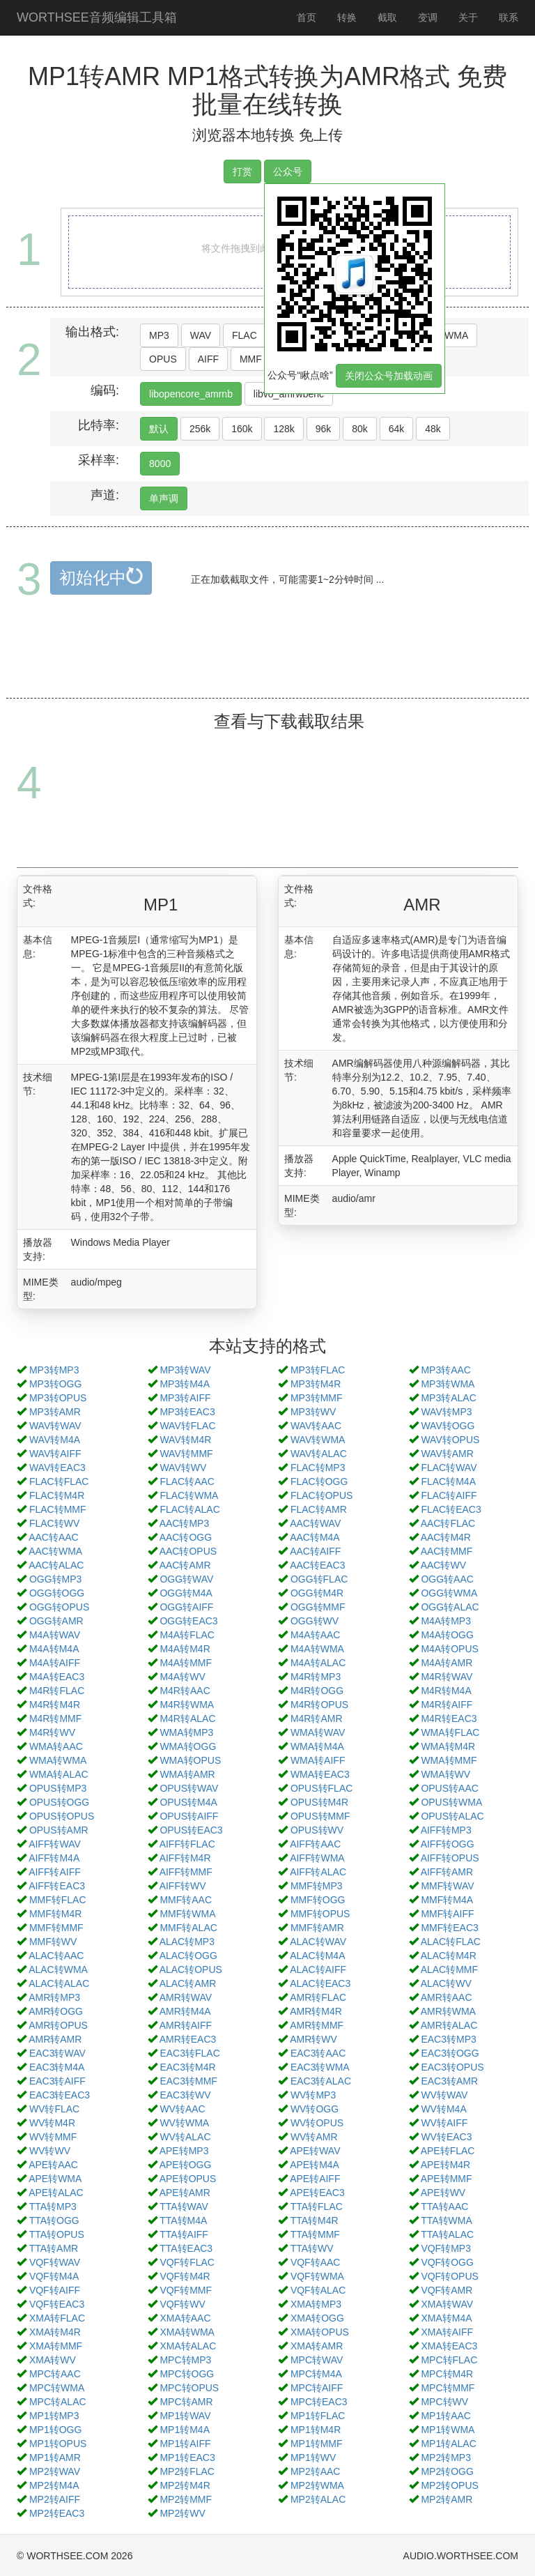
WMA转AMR (187, 1774)
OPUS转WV (316, 1830)
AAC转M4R (446, 1537)
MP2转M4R (185, 2485)
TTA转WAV (184, 2206)
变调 (427, 17)
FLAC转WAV (448, 1467)
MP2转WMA (317, 2485)
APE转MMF (446, 2178)
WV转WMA (184, 2122)
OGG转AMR (56, 1620)
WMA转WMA (57, 1760)
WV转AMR (314, 2136)
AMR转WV (313, 2039)
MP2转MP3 (446, 2457)
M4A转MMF (186, 1662)
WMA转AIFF (318, 1760)
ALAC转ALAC (59, 1983)
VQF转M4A (54, 2276)
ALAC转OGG (188, 1955)
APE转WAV (315, 2150)
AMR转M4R (316, 2011)
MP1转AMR (55, 2457)
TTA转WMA (446, 2220)
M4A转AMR (446, 1662)
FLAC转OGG (319, 1481)
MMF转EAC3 (449, 1927)
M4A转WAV (54, 1634)
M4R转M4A (446, 1690)
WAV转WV (183, 1467)
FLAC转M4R (56, 1495)
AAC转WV (443, 1565)
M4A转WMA (317, 1648)
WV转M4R (52, 2122)
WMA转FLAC (450, 1732)
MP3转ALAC (448, 1397)
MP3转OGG (55, 1383)
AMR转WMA (448, 2011)
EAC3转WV (185, 2095)
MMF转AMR (317, 1927)
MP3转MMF (316, 1397)
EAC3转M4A (56, 2067)
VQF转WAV (54, 2262)
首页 (306, 17)
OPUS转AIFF (189, 1816)
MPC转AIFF (316, 2387)
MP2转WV (182, 2513)
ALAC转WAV (318, 1941)
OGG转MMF (318, 1607)
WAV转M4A (54, 1439)
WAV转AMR (447, 1453)
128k (283, 428)
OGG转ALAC (450, 1607)
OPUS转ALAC (452, 1816)
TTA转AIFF (184, 2234)
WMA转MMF (448, 1760)
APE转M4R (446, 2164)
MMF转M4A (447, 1899)
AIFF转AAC (315, 1844)
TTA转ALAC (447, 2234)
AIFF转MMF (186, 1871)
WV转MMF (53, 2136)
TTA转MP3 (53, 2206)
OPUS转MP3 (57, 1788)
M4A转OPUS (449, 1648)
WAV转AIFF (55, 1453)
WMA (456, 335)
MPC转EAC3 (319, 2401)
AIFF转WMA (317, 1858)
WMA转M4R (448, 1746)
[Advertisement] (270, 663)
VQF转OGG (447, 2262)
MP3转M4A (185, 1383)
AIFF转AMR (447, 1871)
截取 (387, 17)
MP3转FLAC (318, 1369)
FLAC (244, 335)
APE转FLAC (448, 2150)
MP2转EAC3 (56, 2513)
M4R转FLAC (56, 1690)
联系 (508, 17)
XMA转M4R (55, 2332)
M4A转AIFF (54, 1662)
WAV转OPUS (450, 1439)
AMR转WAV (186, 1997)
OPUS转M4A (188, 1802)
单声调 (163, 498)
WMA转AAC (56, 1746)
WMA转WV (445, 1774)
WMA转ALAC (58, 1774)
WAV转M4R (185, 1439)
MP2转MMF (186, 2499)
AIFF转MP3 (446, 1830)
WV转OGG (314, 2108)
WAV (200, 335)
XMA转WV (52, 2359)
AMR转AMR (55, 2039)
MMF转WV (53, 1941)
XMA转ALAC (188, 2346)
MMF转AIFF (447, 1913)
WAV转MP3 (446, 1411)
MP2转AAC (315, 2471)
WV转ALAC (185, 2136)
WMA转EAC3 (320, 1774)
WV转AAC (182, 2108)
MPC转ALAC (57, 2401)
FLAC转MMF (57, 1509)
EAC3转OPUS (452, 2067)
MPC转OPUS (189, 2387)
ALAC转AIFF (318, 1969)
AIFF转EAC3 (57, 1885)
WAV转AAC (315, 1425)
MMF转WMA (187, 1913)
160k (241, 428)
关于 (468, 17)
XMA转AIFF (447, 2332)
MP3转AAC (446, 1369)
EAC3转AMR (449, 2081)
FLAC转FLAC (59, 1481)
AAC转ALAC (56, 1565)
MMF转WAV (447, 1885)
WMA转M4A (317, 1746)
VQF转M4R (185, 2276)
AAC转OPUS (188, 1551)
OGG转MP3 (55, 1579)
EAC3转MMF (188, 2081)
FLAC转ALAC (189, 1509)
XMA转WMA (187, 2332)
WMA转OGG (188, 1746)
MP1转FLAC (318, 2415)
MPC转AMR (186, 2401)
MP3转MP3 (54, 1369)
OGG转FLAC (319, 1579)
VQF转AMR (446, 2290)
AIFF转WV (183, 1885)
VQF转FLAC (187, 2262)
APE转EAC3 (317, 2192)
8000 (160, 463)
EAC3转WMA (320, 2067)
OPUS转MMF (320, 1816)
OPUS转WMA (451, 1802)
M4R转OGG (316, 1690)
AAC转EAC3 (317, 1565)
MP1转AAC (446, 2415)
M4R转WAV (446, 1676)
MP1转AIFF (185, 2443)
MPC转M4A (316, 2373)
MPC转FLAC (449, 2359)
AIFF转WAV (55, 1844)
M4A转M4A (54, 1648)
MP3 (159, 335)
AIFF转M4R (185, 1858)
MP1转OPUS (57, 2443)
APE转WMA (55, 2178)
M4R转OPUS (319, 1704)
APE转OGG (186, 2164)
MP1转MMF (316, 2443)
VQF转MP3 (446, 2248)
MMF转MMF (56, 1927)
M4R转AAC (185, 1690)
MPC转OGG (187, 2373)
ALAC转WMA (58, 1969)
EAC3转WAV (57, 2053)
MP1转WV (313, 2457)
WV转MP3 (313, 2095)
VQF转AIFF (54, 2290)
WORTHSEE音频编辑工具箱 (97, 17)
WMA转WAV (318, 1732)
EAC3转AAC (318, 2053)
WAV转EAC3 (57, 1467)
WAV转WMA (318, 1439)
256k (199, 428)
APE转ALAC (56, 2192)
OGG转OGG (56, 1593)
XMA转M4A (446, 2318)
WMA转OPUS (190, 1760)
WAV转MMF (186, 1453)
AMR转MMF (316, 2025)
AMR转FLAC (318, 1997)
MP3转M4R (315, 1383)
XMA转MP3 (315, 2304)
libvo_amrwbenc (289, 393)
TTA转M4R (314, 2220)
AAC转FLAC (448, 1523)
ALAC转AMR (188, 1983)
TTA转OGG (54, 2220)
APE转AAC (53, 2164)
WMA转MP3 (186, 1732)
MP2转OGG (447, 2471)
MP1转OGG (55, 2429)
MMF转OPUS (320, 1913)
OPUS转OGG (59, 1802)
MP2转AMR (446, 2499)
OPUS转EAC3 (191, 1830)
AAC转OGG (186, 1537)
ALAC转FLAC (451, 1941)
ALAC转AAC (56, 1955)
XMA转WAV (447, 2304)
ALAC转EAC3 (320, 1983)
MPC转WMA (56, 2387)
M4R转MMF (55, 1718)
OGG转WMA (449, 1593)
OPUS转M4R (319, 1802)
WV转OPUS (316, 2122)
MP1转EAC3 (187, 2457)
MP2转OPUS (449, 2485)
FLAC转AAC (187, 1481)
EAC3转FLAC (189, 2053)
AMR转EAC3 (188, 2039)
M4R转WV (52, 1732)
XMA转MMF (55, 2346)
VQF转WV (182, 2304)
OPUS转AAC (449, 1788)
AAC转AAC (54, 1537)
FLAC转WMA (189, 1495)
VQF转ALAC (318, 2290)
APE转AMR (185, 2192)
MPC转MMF (447, 2387)
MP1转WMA (447, 2429)
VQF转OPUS (449, 2276)
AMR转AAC (446, 1997)
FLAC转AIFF (448, 1495)
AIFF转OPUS (450, 1858)
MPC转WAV (316, 2359)
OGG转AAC (447, 1579)
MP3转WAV (185, 1369)
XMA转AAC (185, 2318)
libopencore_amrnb (191, 393)
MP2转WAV (54, 2471)
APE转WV (443, 2192)
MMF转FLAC (57, 1899)
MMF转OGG (318, 1899)
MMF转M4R (55, 1913)
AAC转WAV (315, 1523)
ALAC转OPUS (191, 1969)
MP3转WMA (447, 1383)
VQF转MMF (186, 2290)
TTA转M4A (183, 2220)
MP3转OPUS (57, 1397)
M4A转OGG (447, 1634)
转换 (347, 17)
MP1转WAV (185, 2415)
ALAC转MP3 (187, 1941)
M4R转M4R (54, 1704)
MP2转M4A (54, 2485)
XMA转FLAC (57, 2318)
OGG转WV (314, 1620)
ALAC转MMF (449, 1969)
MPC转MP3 (185, 2359)
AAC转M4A (315, 1537)
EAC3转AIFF (57, 2081)
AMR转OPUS (58, 2025)
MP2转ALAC (318, 2499)
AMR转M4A (185, 2011)
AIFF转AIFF (55, 1871)
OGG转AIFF (186, 1607)
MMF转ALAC (188, 1927)
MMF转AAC (186, 1899)
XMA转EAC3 (449, 2346)
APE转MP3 (184, 2150)
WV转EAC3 (446, 2136)
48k (433, 428)
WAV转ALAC (318, 1453)
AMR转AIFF (186, 2025)
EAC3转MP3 (448, 2039)
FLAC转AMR (318, 1509)
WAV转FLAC (187, 1425)
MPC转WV (444, 2401)
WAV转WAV (55, 1425)
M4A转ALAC (318, 1662)
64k (397, 428)
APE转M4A (314, 2164)
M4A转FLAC (187, 1634)
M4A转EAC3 (56, 1676)
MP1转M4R (315, 2429)
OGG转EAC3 (188, 1620)
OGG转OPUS (59, 1607)
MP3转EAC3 (187, 1411)
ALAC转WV (446, 1983)
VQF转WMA (317, 2276)
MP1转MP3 (54, 2415)
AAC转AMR (185, 1565)
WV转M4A (443, 2108)
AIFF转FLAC (187, 1844)
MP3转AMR (55, 1411)
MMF (251, 359)
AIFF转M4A (54, 1858)
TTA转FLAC (316, 2206)
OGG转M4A (186, 1593)
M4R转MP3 (315, 1676)
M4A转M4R (185, 1648)
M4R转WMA (187, 1704)
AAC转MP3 (185, 1523)
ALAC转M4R (448, 1955)
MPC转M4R (447, 2373)
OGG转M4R (316, 1593)
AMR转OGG (56, 2011)
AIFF (208, 359)
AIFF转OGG (447, 1844)
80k (360, 428)
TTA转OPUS (56, 2234)
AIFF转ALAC (318, 1871)
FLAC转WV (54, 1523)
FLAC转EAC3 (451, 1509)
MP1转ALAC (448, 2443)
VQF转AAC (315, 2262)
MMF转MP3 (316, 1885)
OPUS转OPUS (61, 1816)
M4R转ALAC (187, 1718)
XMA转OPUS (319, 2332)
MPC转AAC (55, 2373)
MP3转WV (313, 1411)
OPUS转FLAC (321, 1788)
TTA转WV (312, 2248)
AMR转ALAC (449, 2025)
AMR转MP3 (54, 1997)
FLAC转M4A (448, 1481)
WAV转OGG (447, 1425)
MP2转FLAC (187, 2471)
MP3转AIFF (185, 1397)
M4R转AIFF (446, 1704)
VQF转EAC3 (56, 2304)
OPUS (163, 359)
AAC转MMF (447, 1551)
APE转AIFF (315, 2178)
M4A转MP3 (446, 1620)
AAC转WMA (55, 1551)
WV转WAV (444, 2095)
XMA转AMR (316, 2346)
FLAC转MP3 (318, 1467)
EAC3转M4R (187, 2067)
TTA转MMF (315, 2234)
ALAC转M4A (317, 1955)
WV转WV (49, 2150)
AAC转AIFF (315, 1551)
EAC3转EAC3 (59, 2095)
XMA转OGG (317, 2318)
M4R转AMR (316, 1718)
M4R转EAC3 (448, 1718)
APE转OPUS (188, 2178)
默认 (159, 428)
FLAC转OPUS (321, 1495)
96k (324, 428)
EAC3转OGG (450, 2053)
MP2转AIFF (54, 2499)
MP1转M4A (185, 2429)
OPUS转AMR (58, 1830)
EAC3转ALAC (320, 2081)
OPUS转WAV (189, 1788)
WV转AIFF (444, 2122)
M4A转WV (182, 1676)
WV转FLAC (54, 2108)
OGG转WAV (186, 1579)
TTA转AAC (444, 2206)
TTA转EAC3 (186, 2248)
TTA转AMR (54, 2248)
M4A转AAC (315, 1634)
